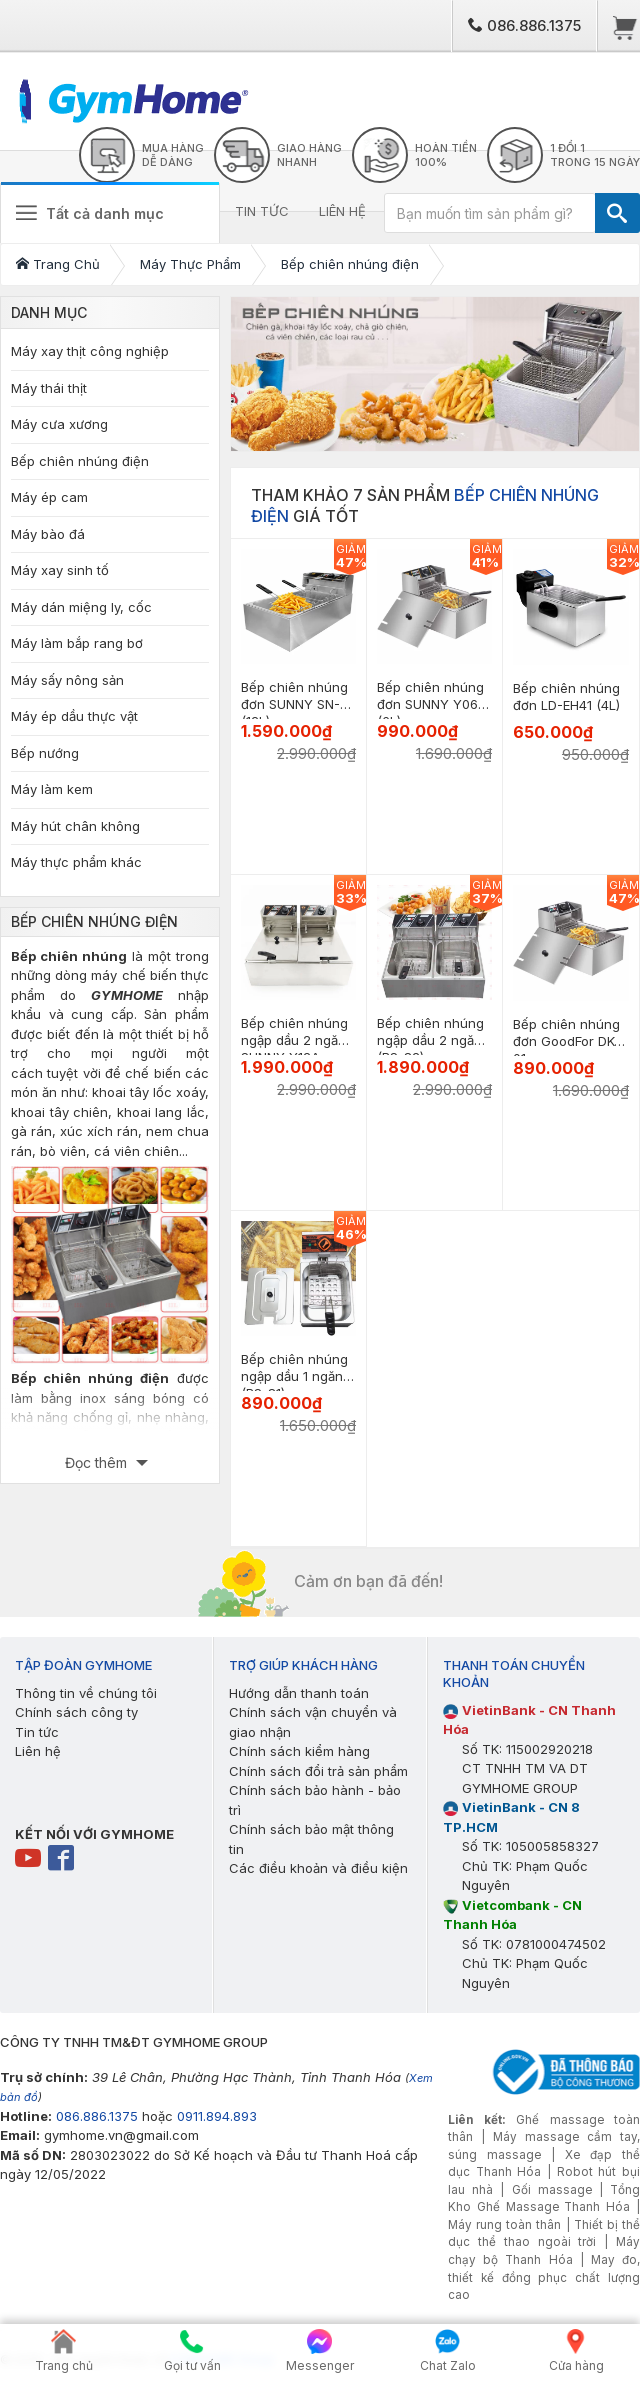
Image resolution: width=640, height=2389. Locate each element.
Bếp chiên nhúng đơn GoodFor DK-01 (566, 1041)
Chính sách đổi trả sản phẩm (318, 1771)
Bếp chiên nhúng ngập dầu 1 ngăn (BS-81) (294, 1376)
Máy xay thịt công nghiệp (90, 351)
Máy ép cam (49, 497)
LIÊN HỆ (342, 211)
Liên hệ (38, 1751)
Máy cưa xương (59, 424)
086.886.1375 (524, 25)
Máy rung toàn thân (504, 2225)
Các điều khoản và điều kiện (318, 1868)
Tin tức (37, 1732)
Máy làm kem (52, 789)
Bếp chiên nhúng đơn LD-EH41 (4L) (566, 696)
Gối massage (552, 2190)
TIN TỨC (262, 211)
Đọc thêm (98, 1462)
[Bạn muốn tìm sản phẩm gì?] (490, 213)
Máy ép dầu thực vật (74, 716)
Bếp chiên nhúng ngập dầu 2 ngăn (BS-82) (430, 1040)
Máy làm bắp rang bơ (77, 643)
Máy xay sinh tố (60, 570)
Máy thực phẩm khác (76, 862)
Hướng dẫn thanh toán (299, 1693)
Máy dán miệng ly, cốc (81, 607)
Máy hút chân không (75, 826)
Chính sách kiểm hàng (299, 1751)
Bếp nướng (45, 753)
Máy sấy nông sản (67, 680)
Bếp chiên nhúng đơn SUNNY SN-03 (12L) (298, 704)
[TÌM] (617, 213)
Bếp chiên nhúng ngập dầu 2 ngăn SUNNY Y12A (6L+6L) (294, 1048)
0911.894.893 (217, 2116)
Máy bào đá (48, 534)
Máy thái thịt (49, 388)
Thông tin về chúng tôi (86, 1693)
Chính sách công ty (76, 1712)
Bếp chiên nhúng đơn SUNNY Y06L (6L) (431, 704)
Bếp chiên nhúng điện (80, 461)
